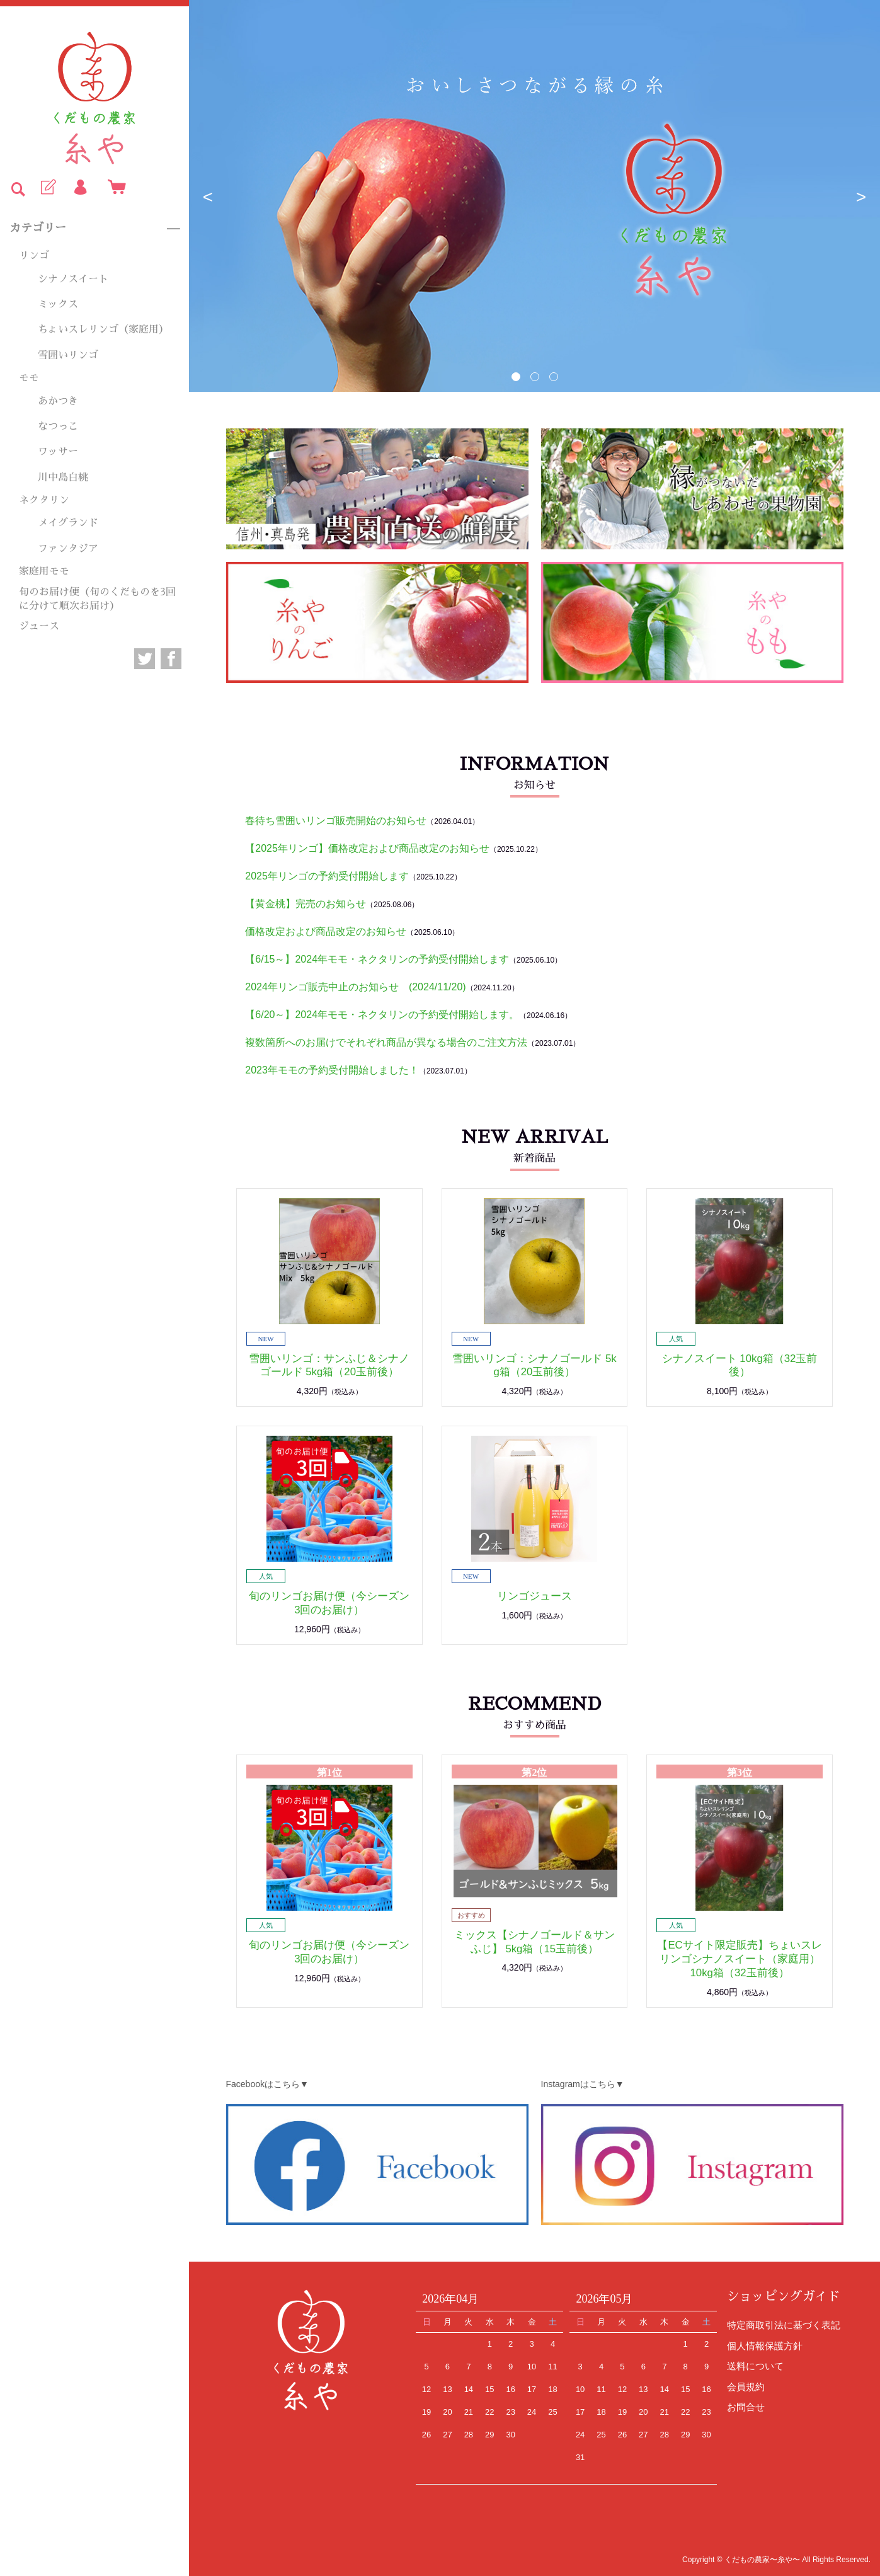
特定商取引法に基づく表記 (783, 2325)
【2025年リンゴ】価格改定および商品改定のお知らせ (367, 848)
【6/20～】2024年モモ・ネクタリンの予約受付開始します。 (382, 1014)
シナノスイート (73, 279)
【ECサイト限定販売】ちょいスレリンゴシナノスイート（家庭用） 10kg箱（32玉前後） (739, 1959)
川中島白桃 (63, 477)
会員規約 (746, 2386)
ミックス (58, 304)
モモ (29, 378)
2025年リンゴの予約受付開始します (327, 876)
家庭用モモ (44, 571)
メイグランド (68, 523)
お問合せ (746, 2406)
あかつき (58, 401)
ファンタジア (68, 549)
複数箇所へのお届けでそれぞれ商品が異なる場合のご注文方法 (386, 1042)
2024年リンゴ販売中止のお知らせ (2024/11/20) (355, 987)
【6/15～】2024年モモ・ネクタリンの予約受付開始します (377, 959)
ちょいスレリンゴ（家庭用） (103, 329)
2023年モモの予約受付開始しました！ (332, 1070)
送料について (755, 2366)
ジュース (39, 626)
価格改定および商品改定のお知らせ (325, 931)
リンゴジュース (534, 1596)
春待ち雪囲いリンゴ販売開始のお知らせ (335, 820)
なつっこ (58, 426)
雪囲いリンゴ (68, 355)
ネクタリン (44, 500)
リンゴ (34, 256)
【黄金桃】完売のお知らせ (305, 903)
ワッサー (58, 452)
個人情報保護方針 (765, 2345)
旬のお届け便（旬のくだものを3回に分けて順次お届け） (97, 599)
